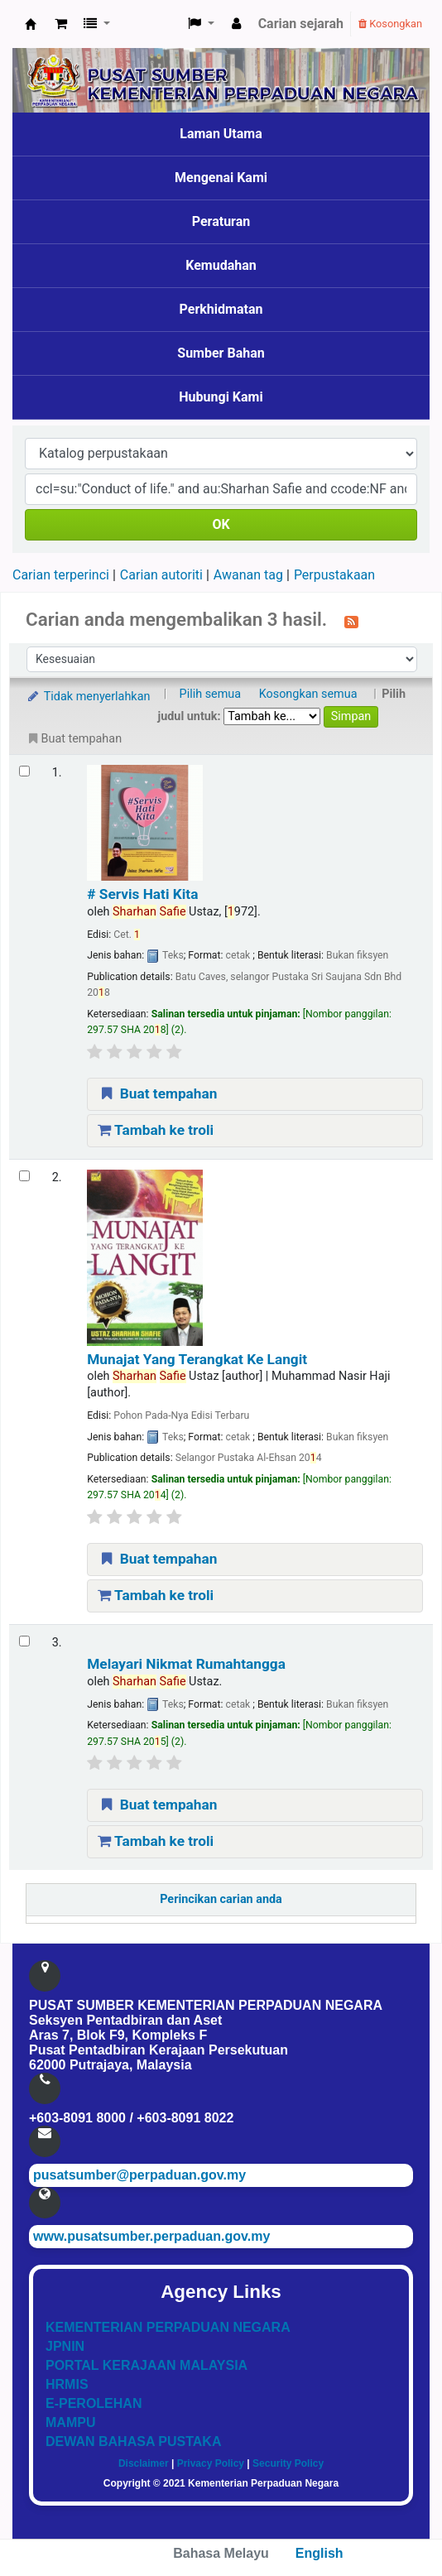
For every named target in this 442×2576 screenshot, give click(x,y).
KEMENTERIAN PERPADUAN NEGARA (168, 2327)
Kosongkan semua (308, 694)
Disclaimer (143, 2463)
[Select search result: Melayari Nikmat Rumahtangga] (24, 1641)
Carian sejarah (301, 23)
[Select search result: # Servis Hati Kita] (24, 771)
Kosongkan (390, 23)
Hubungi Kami (220, 397)
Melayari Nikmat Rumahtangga (186, 1664)
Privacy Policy (210, 2463)
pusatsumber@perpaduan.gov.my (139, 2175)
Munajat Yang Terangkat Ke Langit (197, 1359)
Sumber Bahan (220, 353)
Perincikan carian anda (221, 1899)
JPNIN (65, 2346)
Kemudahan (221, 265)
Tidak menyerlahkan (88, 697)
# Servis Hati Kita (142, 894)
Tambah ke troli (156, 1130)
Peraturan (221, 221)
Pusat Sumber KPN (30, 24)
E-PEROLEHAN (94, 2403)
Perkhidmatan (221, 309)
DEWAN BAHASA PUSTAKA (133, 2441)
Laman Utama (221, 134)
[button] (61, 24)
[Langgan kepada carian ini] (351, 621)
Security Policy (288, 2463)
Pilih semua (211, 694)
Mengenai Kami (221, 177)
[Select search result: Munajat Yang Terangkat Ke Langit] (24, 1175)
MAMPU (70, 2422)
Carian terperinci (60, 575)
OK (220, 524)
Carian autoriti (161, 575)
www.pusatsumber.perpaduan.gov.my (151, 2236)
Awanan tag (248, 575)
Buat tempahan (157, 1093)
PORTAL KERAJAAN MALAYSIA (146, 2365)
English (319, 2553)
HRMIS (67, 2384)
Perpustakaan (334, 575)
